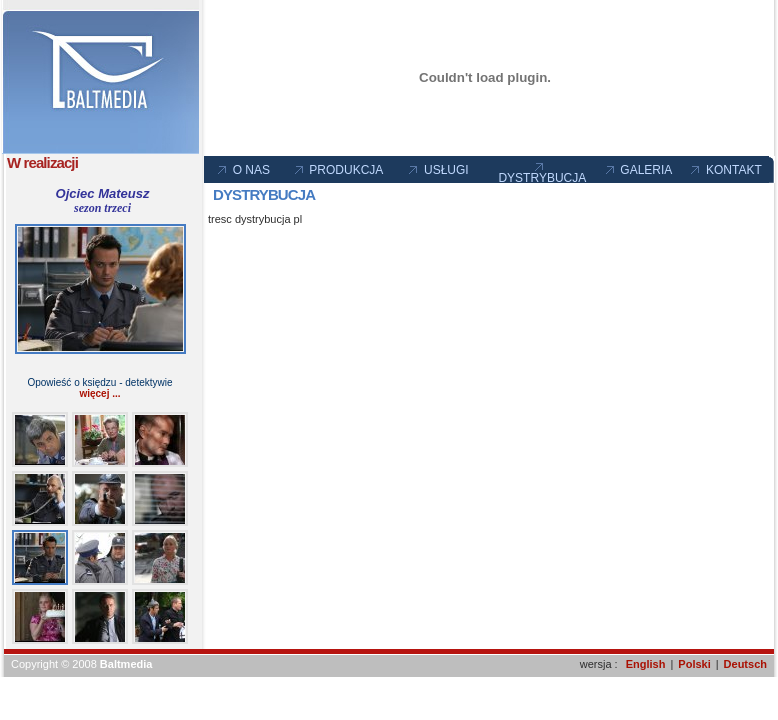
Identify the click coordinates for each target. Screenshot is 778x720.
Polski (694, 664)
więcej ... (99, 393)
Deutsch (745, 664)
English (646, 664)
